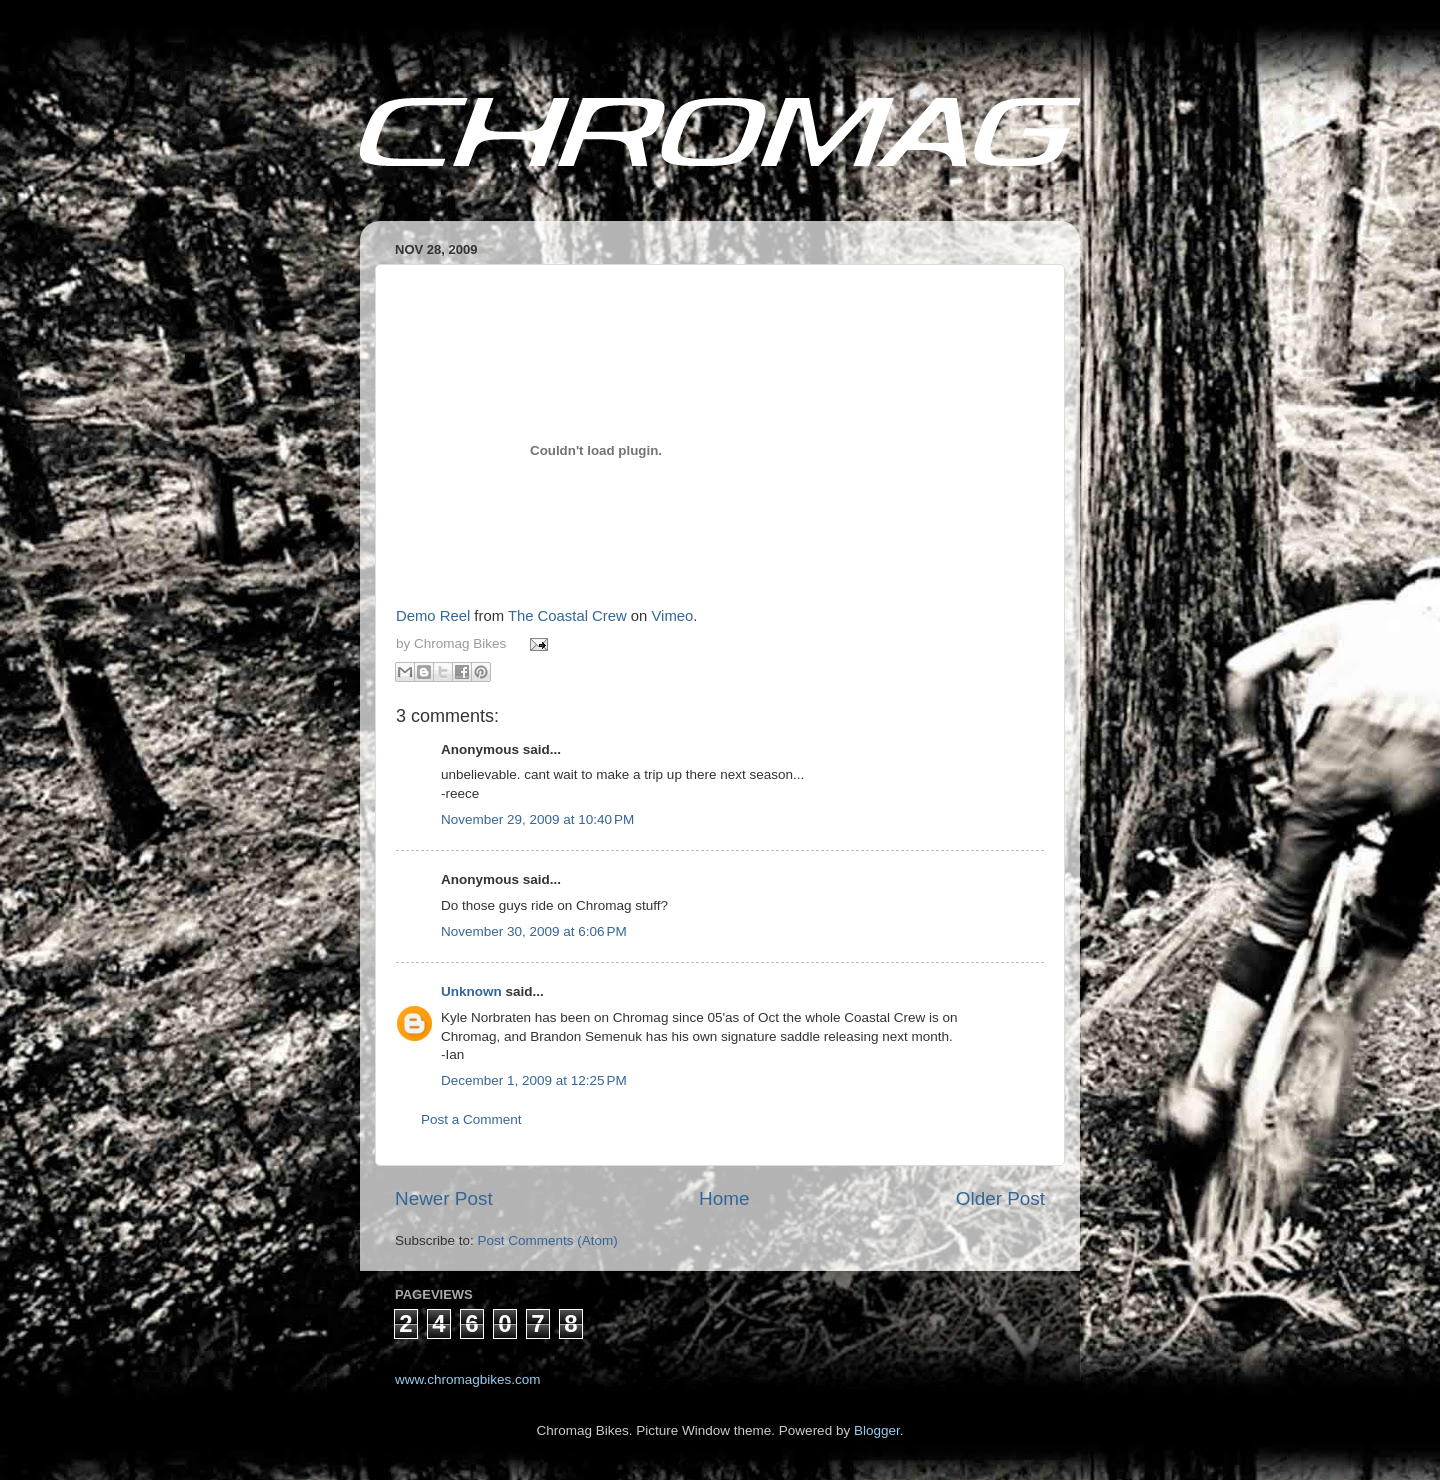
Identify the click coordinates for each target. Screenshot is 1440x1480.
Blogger (877, 1430)
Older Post (1000, 1198)
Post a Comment (471, 1119)
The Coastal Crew (567, 616)
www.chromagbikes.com (468, 1379)
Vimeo (672, 616)
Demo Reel (433, 616)
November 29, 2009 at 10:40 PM (537, 819)
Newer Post (444, 1198)
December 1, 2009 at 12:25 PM (534, 1080)
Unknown (471, 991)
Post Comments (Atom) (548, 1240)
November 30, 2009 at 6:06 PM (534, 931)
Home (724, 1198)
